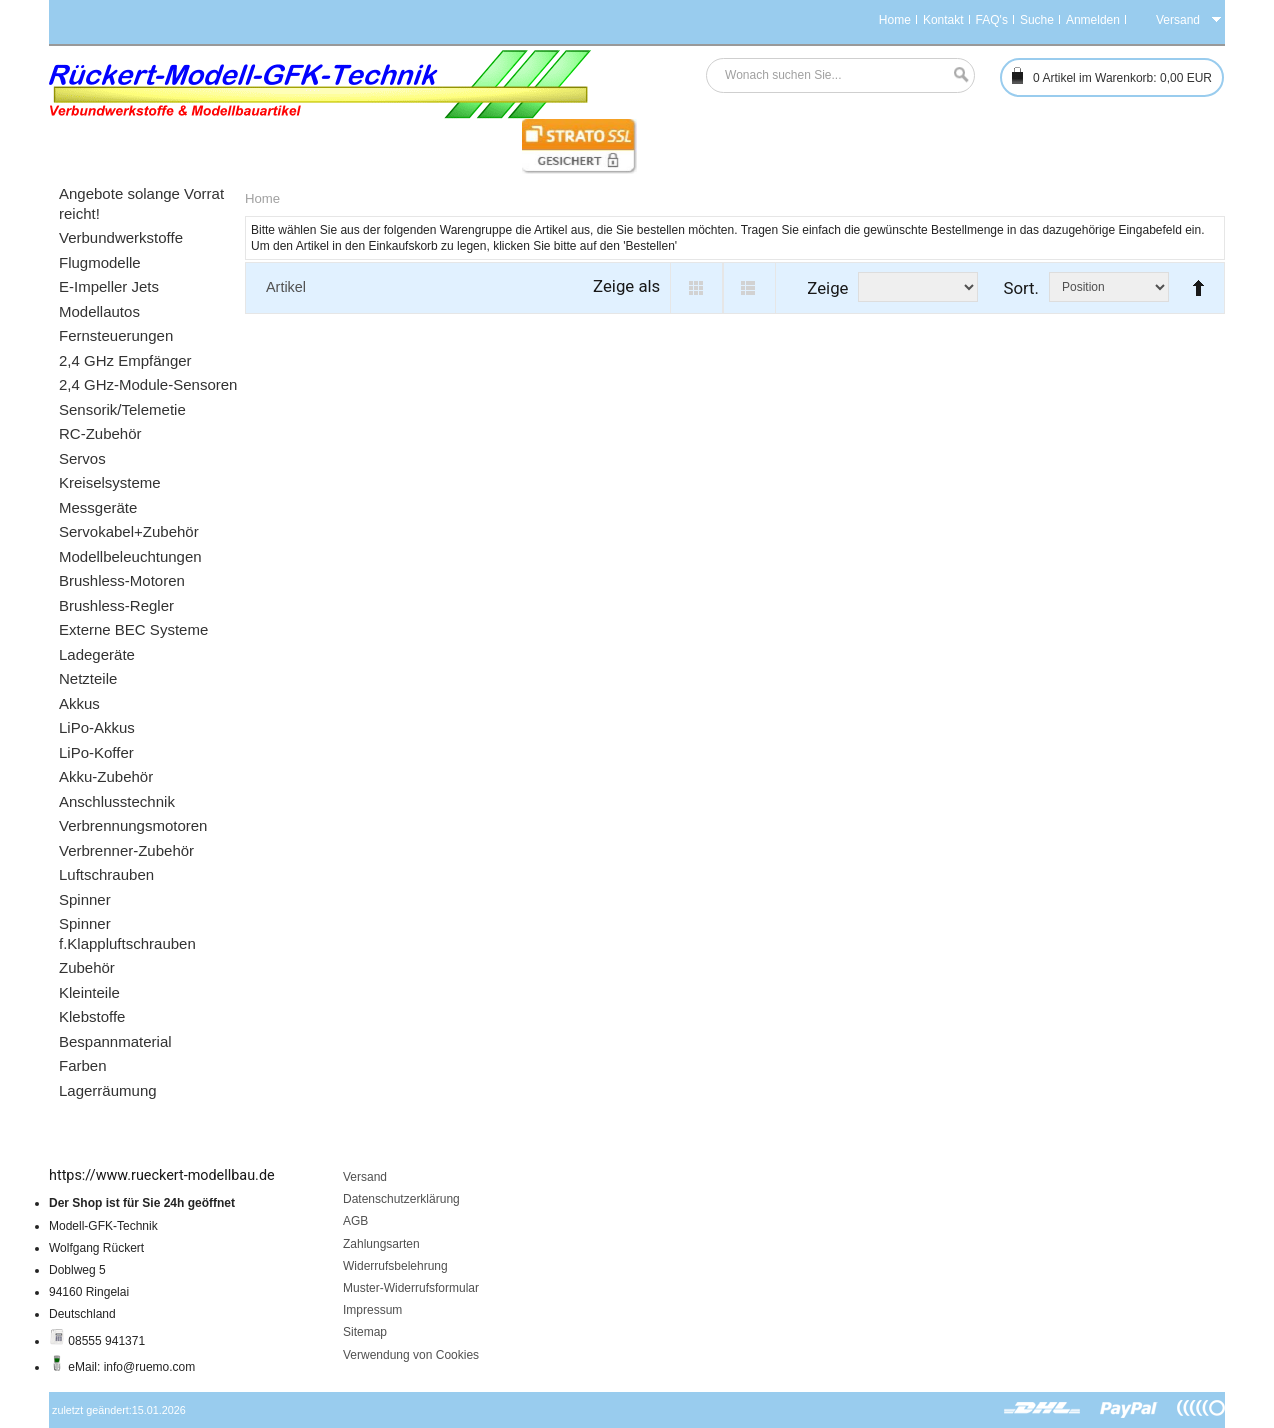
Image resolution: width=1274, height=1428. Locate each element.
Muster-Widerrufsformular (411, 1288)
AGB (355, 1221)
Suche (1037, 20)
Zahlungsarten (381, 1244)
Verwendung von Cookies (411, 1355)
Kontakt (943, 20)
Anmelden (1093, 20)
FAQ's (992, 20)
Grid (696, 288)
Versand (365, 1177)
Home (895, 20)
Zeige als (626, 286)
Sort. (1021, 288)
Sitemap (365, 1332)
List (749, 288)
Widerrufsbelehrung (395, 1266)
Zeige (827, 288)
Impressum (372, 1310)
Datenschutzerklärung (401, 1199)
